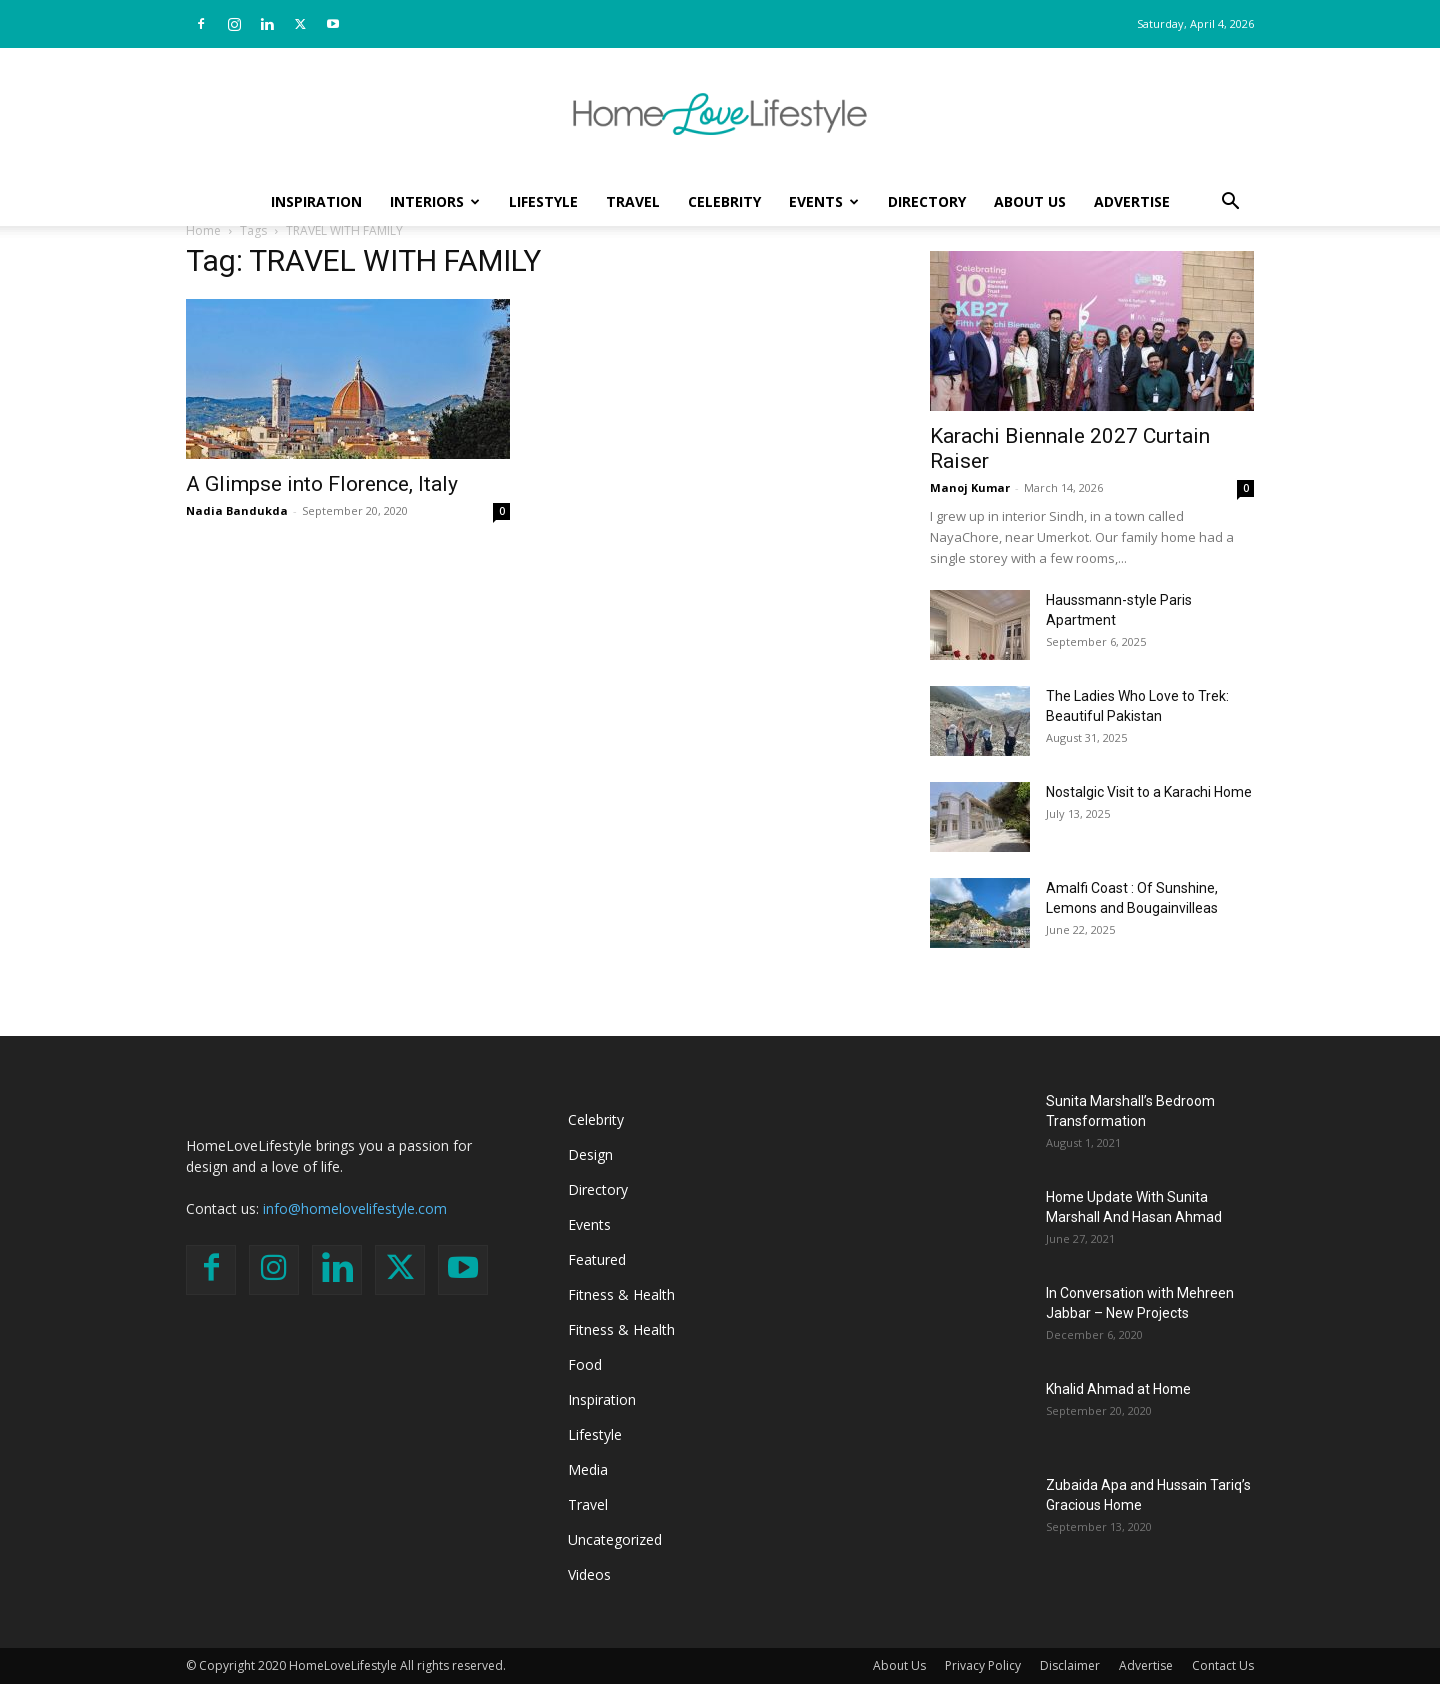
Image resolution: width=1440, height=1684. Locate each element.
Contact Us (1223, 1665)
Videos (589, 1574)
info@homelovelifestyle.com (355, 1208)
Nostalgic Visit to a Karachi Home (1149, 792)
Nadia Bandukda (237, 510)
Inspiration (316, 201)
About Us (1030, 201)
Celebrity (724, 201)
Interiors (435, 201)
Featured (597, 1259)
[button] (1230, 203)
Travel (633, 201)
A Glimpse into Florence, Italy (322, 484)
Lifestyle (543, 201)
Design (590, 1154)
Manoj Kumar (970, 487)
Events (824, 201)
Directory (927, 201)
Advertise (1132, 201)
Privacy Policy (983, 1665)
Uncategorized (615, 1539)
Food (585, 1364)
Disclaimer (1070, 1665)
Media (588, 1469)
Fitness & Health (621, 1294)
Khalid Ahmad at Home (1118, 1389)
